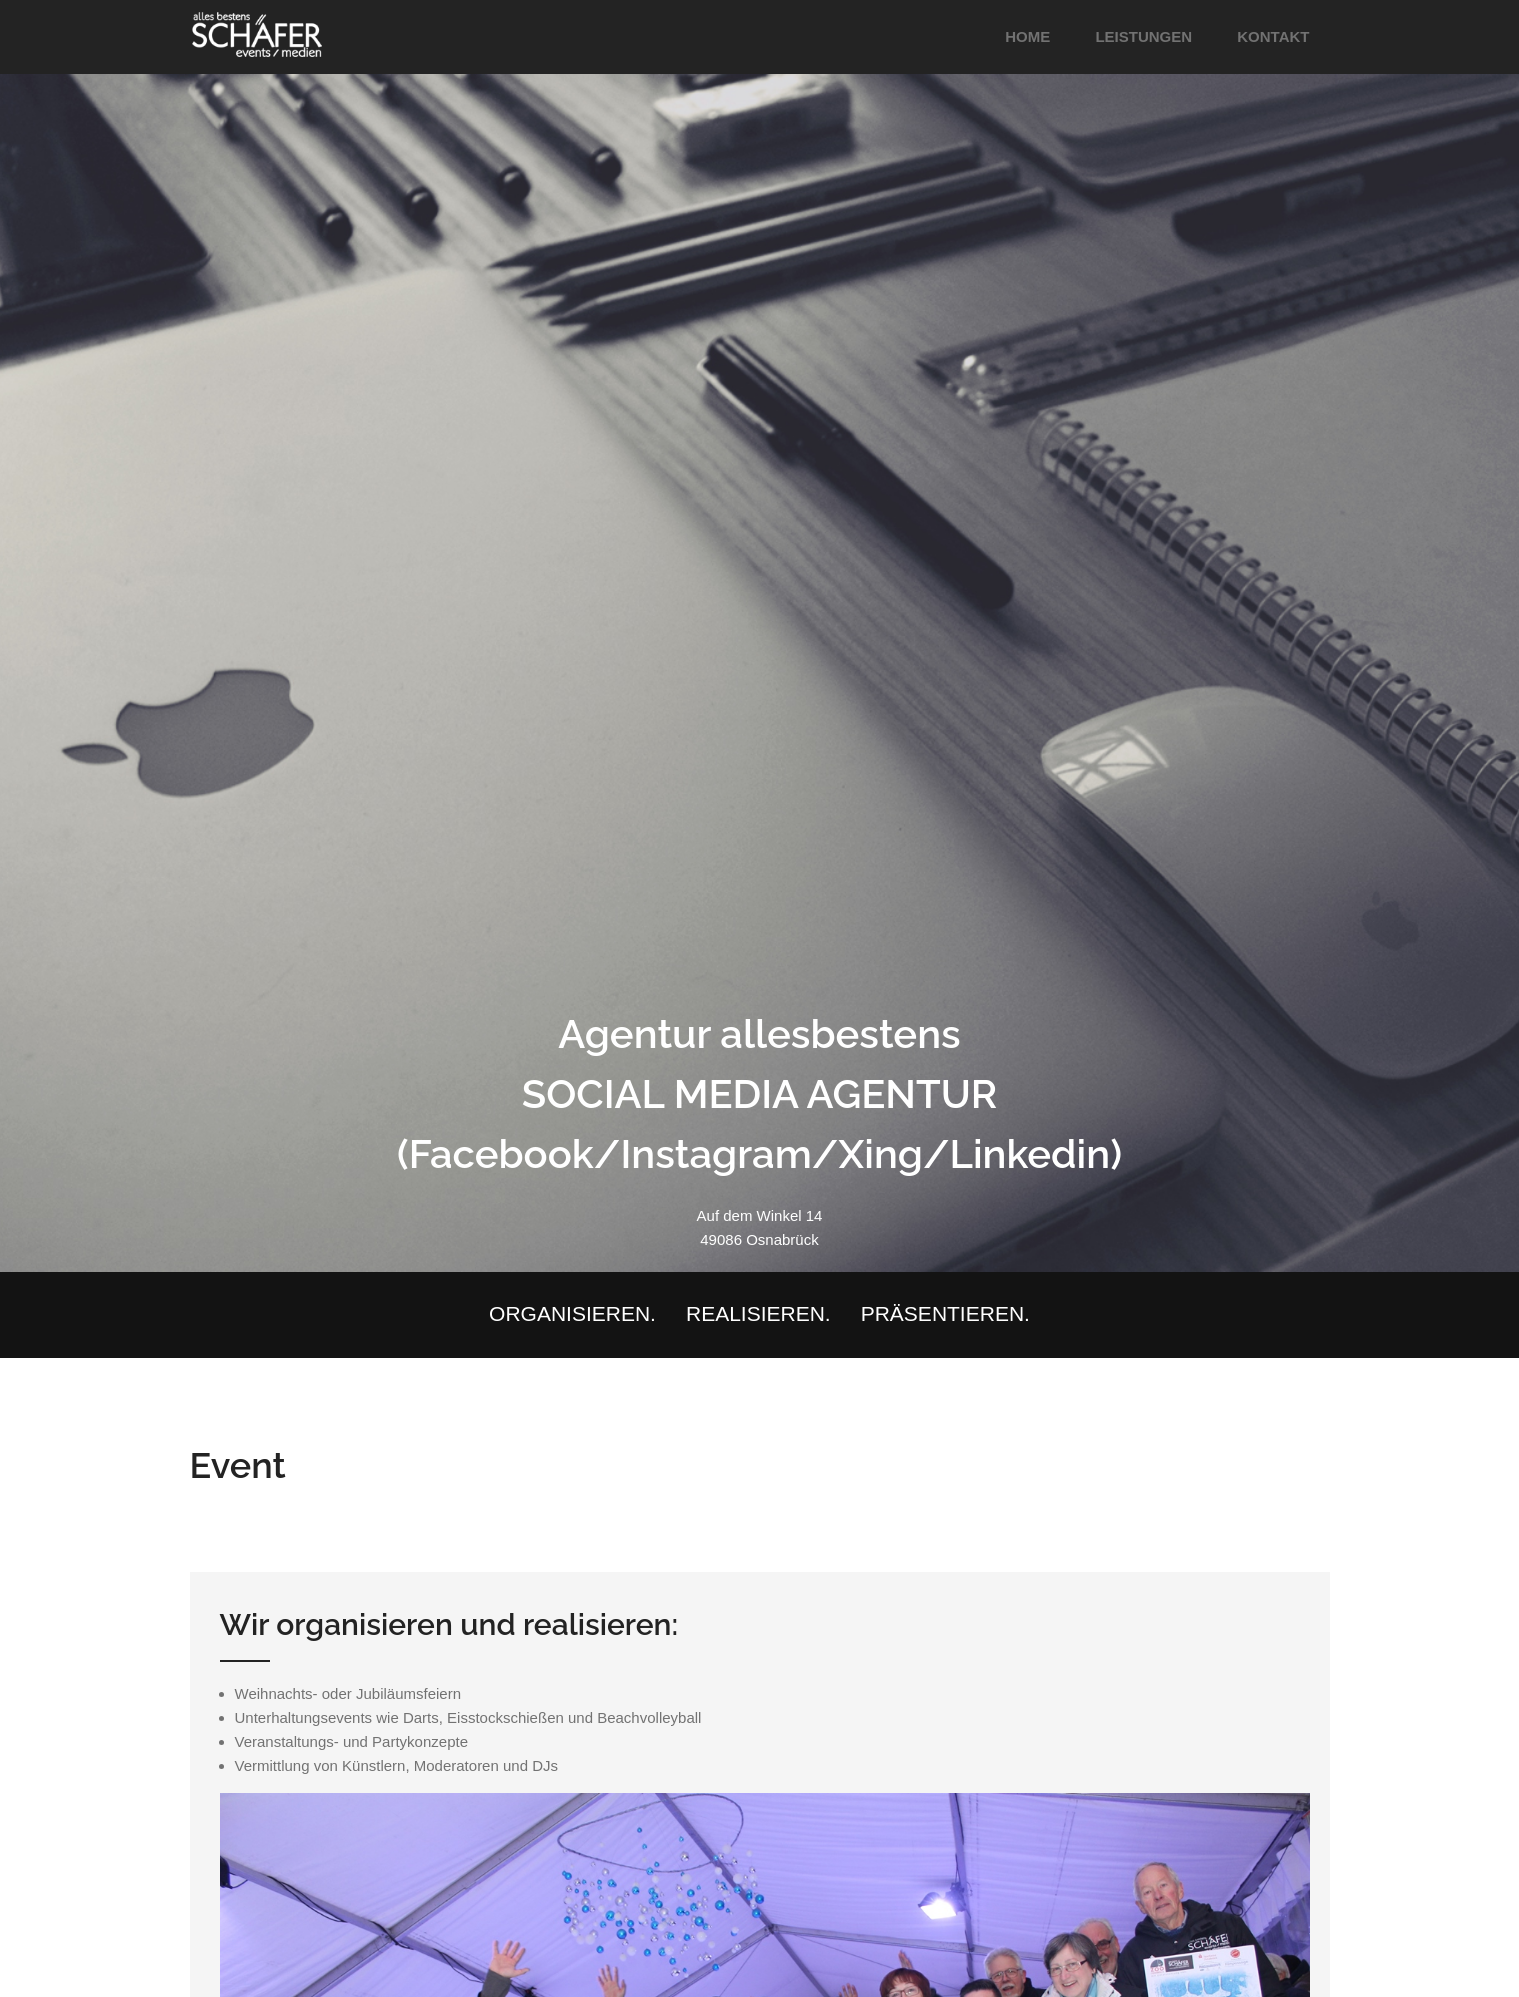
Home (1027, 36)
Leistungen (1143, 36)
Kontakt (1273, 36)
